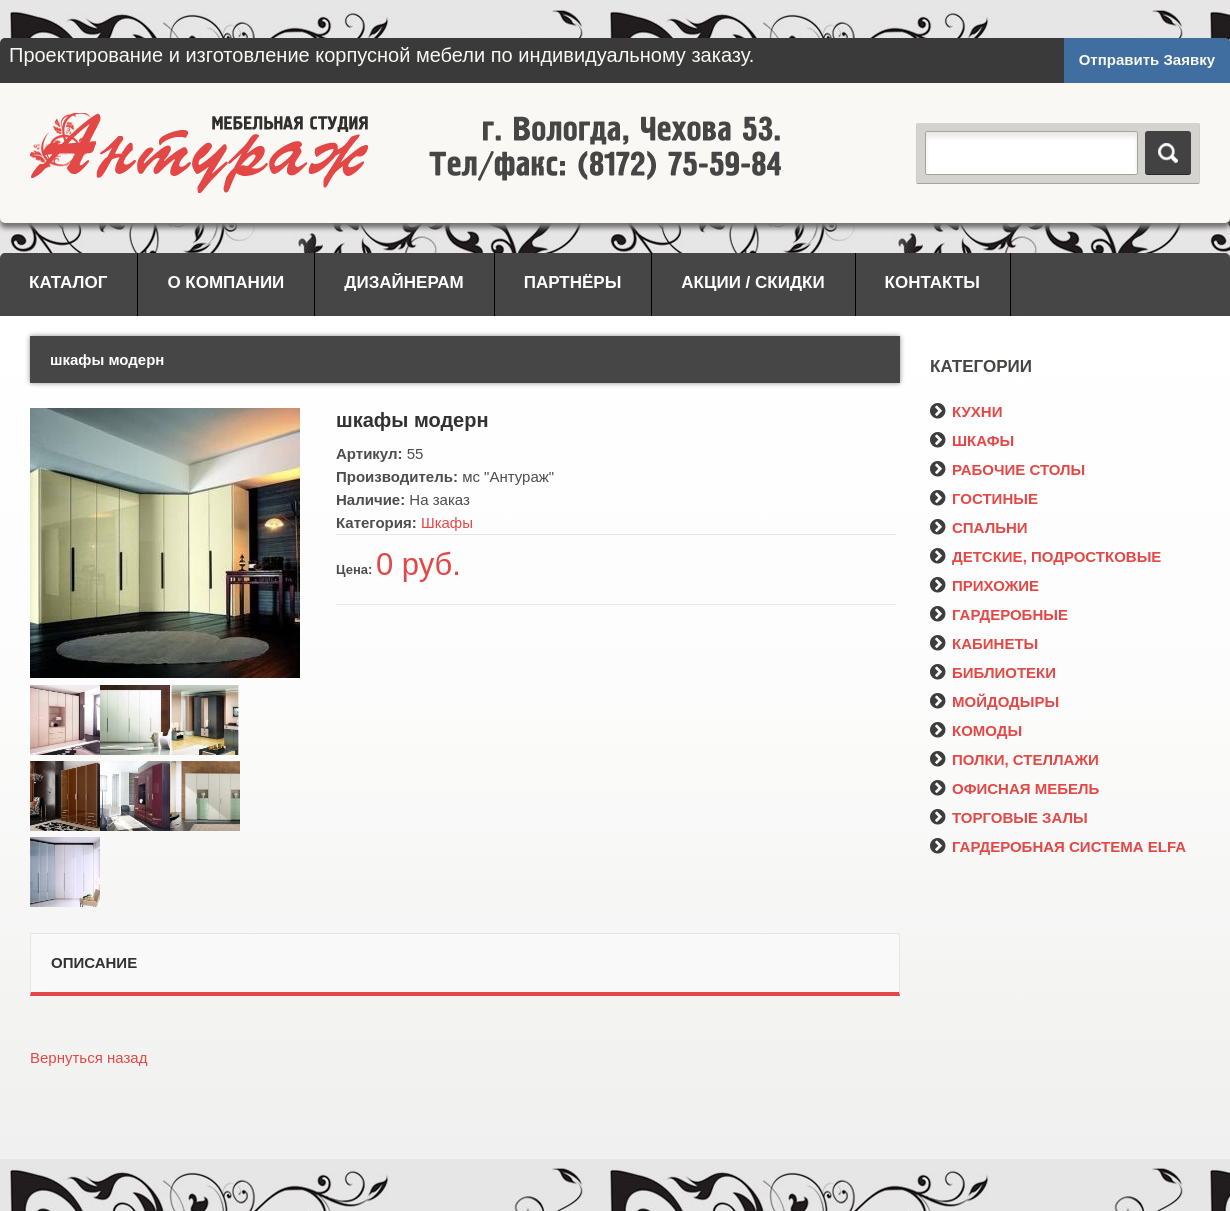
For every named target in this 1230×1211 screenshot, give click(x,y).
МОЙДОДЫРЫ (994, 701)
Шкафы (447, 522)
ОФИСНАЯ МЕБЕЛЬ (1014, 788)
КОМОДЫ (976, 730)
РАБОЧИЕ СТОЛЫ (1007, 469)
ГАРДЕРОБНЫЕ (999, 614)
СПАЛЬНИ (979, 527)
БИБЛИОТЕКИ (993, 672)
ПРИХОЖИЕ (984, 585)
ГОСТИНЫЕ (984, 498)
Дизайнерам (403, 282)
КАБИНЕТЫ (984, 643)
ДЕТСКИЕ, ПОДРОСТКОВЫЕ (1045, 556)
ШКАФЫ (972, 440)
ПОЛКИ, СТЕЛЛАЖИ (1014, 759)
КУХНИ (966, 411)
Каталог (68, 282)
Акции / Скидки (752, 282)
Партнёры (573, 282)
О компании (225, 282)
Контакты (932, 282)
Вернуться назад (88, 1057)
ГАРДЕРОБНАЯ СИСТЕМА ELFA (1058, 846)
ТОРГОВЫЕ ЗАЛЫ (1009, 817)
